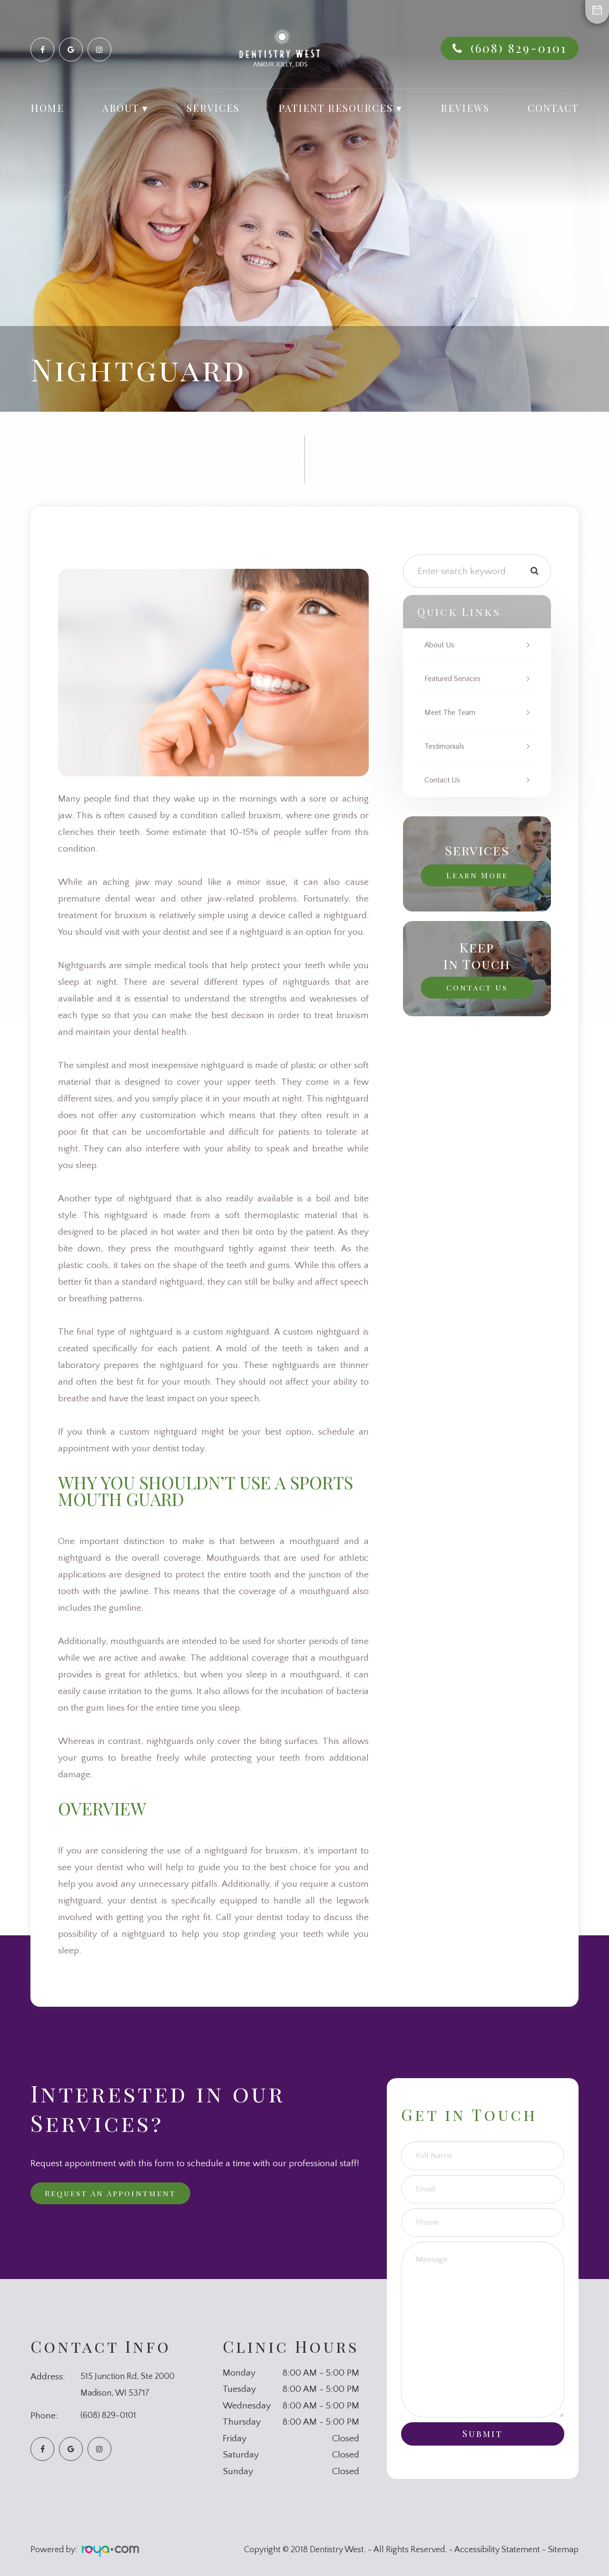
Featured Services (456, 679)
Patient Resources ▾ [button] (340, 107)
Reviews (465, 107)
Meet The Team (452, 712)
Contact (553, 107)
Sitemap (563, 2550)
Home (47, 107)
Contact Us (444, 780)
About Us (441, 645)
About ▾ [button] (125, 107)
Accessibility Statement (497, 2550)
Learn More (477, 874)
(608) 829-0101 (519, 48)
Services (213, 107)
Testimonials (447, 746)
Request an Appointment (118, 2194)
